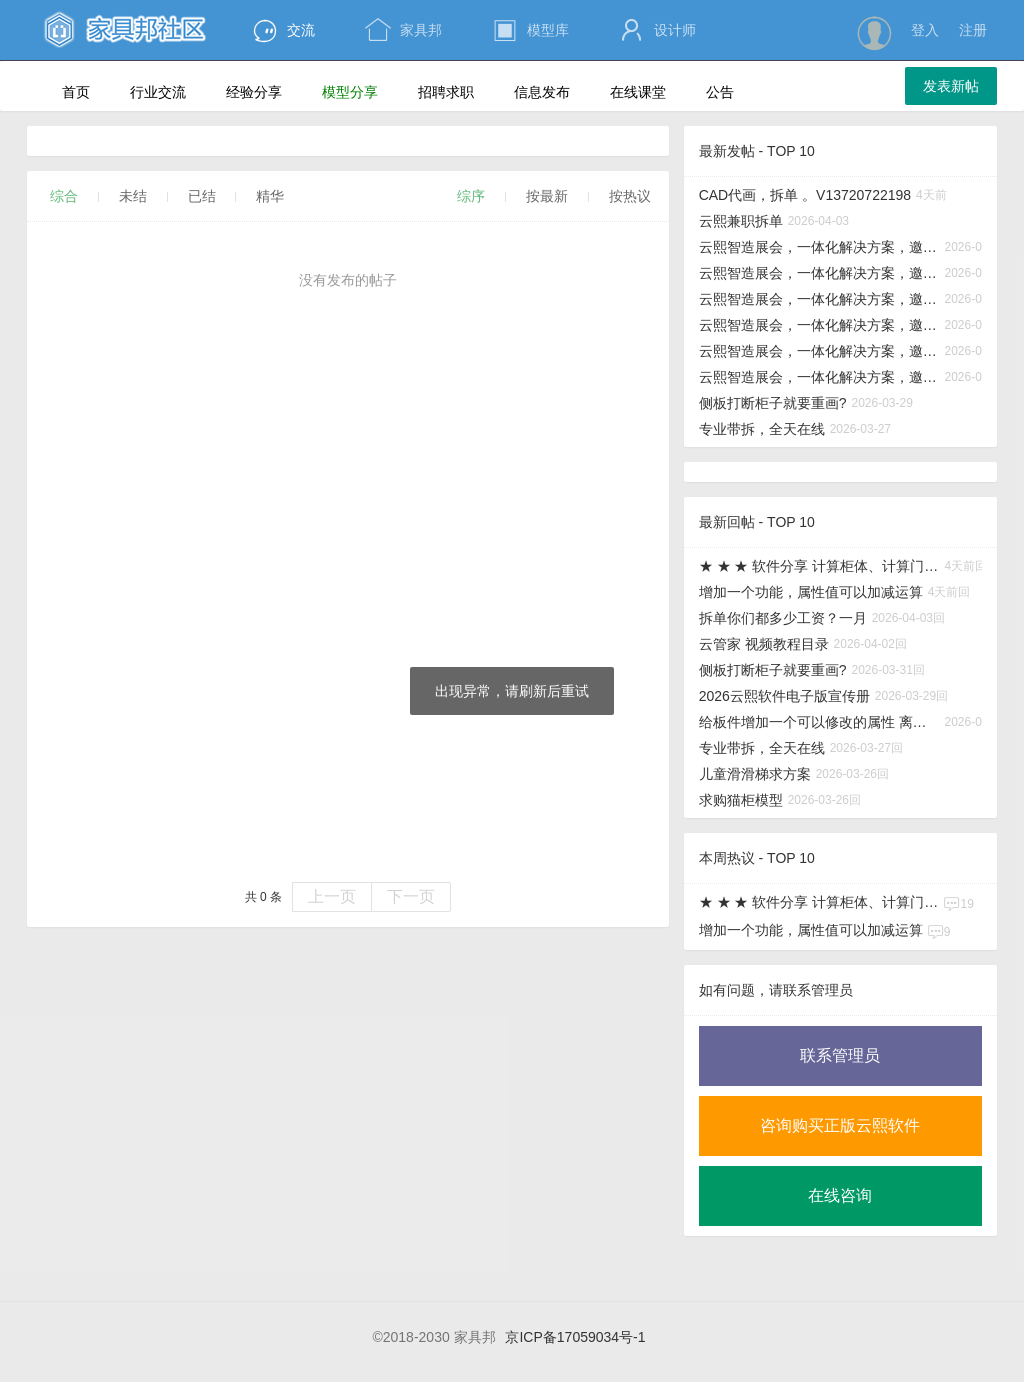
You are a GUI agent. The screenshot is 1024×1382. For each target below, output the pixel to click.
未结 (133, 196)
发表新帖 (951, 86)
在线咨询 (840, 1195)
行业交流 (166, 94)
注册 (973, 30)
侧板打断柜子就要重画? (773, 403)
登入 (925, 30)
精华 (270, 196)
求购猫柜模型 (741, 800)
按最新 (547, 196)
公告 (728, 94)
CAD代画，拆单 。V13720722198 (805, 195)
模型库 (530, 30)
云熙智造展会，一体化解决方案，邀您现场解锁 (819, 247)
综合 (64, 196)
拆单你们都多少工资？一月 (783, 618)
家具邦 (403, 30)
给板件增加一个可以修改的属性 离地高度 (819, 722)
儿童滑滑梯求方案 (755, 774)
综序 (471, 196)
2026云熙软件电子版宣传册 (784, 696)
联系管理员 (840, 1055)
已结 (202, 196)
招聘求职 (454, 94)
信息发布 (550, 94)
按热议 (630, 196)
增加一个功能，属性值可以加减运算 (811, 592)
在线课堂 (646, 94)
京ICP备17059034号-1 (575, 1337)
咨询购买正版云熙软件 (840, 1125)
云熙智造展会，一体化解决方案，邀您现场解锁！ (819, 273)
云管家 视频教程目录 (764, 644)
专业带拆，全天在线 (762, 429)
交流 (283, 30)
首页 (76, 92)
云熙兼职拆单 (741, 221)
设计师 (657, 30)
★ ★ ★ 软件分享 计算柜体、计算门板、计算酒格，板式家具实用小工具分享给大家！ (819, 566)
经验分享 (262, 94)
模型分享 (358, 94)
